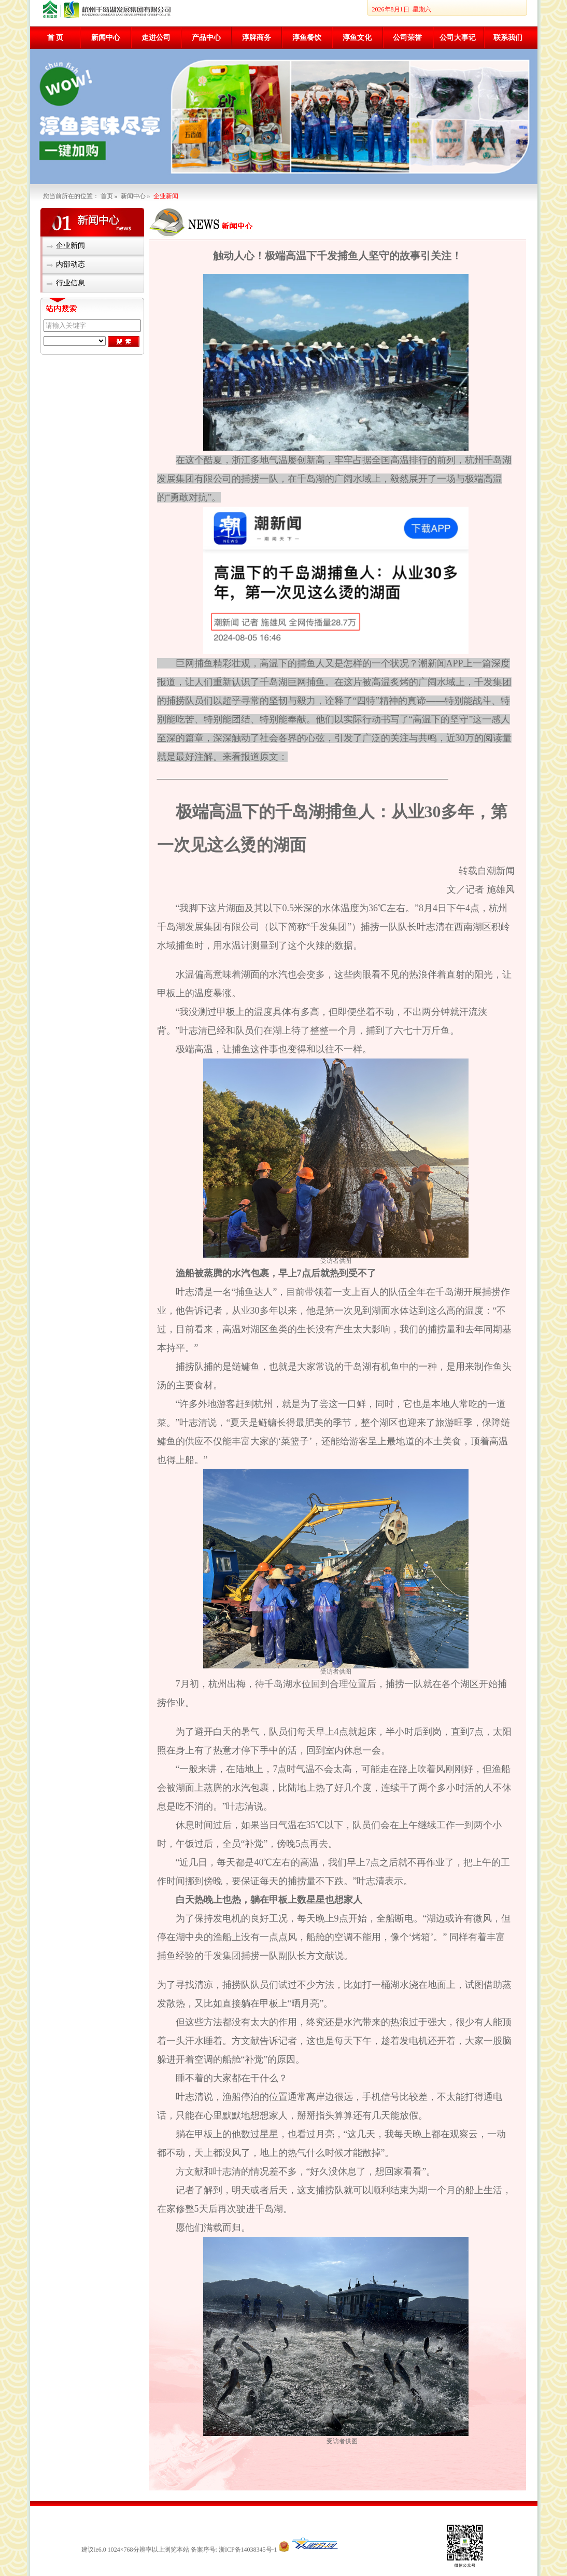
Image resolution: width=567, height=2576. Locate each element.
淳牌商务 (256, 37)
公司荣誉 (407, 37)
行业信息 (70, 283)
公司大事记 (458, 37)
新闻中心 (105, 37)
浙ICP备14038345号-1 (247, 2549)
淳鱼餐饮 (306, 37)
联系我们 (507, 37)
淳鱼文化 (357, 37)
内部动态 (70, 264)
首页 (107, 196)
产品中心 (206, 37)
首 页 (55, 37)
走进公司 (156, 37)
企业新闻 (70, 245)
